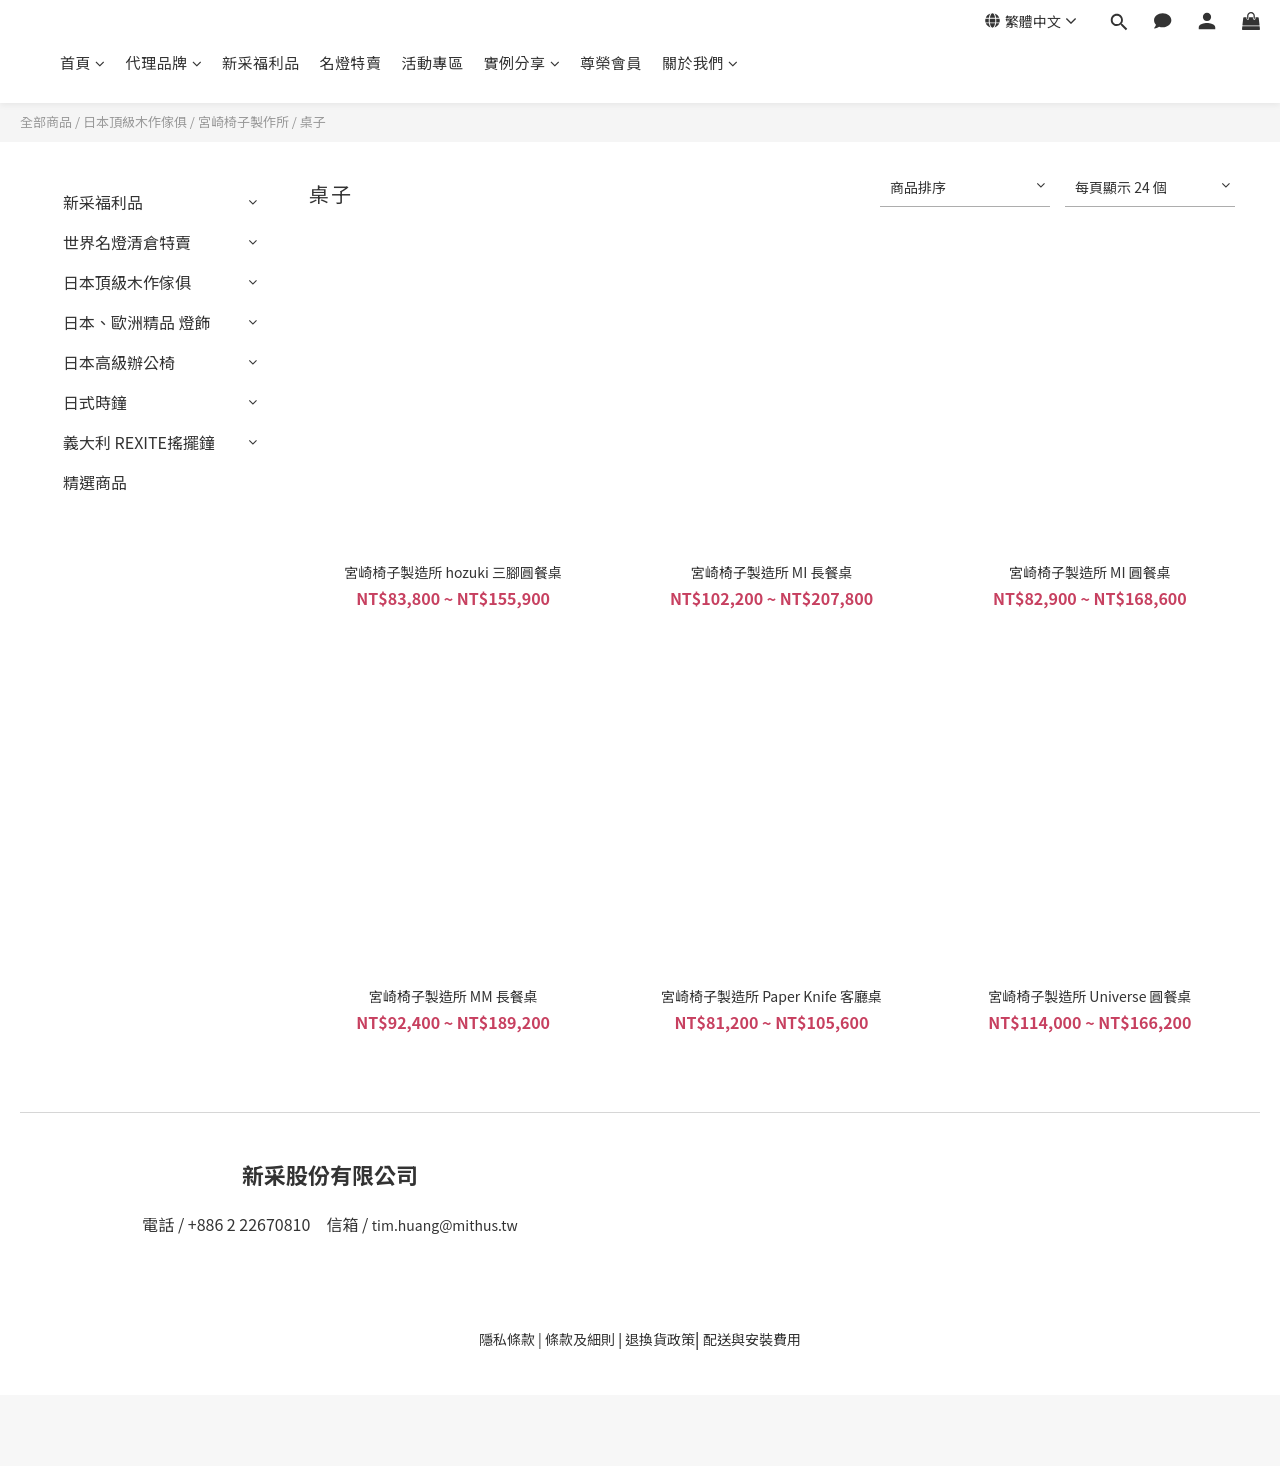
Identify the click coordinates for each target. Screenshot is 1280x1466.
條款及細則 (580, 1339)
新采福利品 (261, 62)
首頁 (83, 62)
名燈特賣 (351, 62)
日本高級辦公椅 (119, 362)
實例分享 (522, 62)
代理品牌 (164, 62)
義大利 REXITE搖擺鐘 (139, 442)
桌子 (313, 121)
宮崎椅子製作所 (243, 121)
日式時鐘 (95, 402)
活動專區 (433, 62)
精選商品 (95, 482)
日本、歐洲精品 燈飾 (137, 322)
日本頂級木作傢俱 (135, 121)
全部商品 (46, 121)
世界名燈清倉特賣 (127, 242)
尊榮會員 (611, 62)
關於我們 (700, 62)
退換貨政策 (660, 1339)
